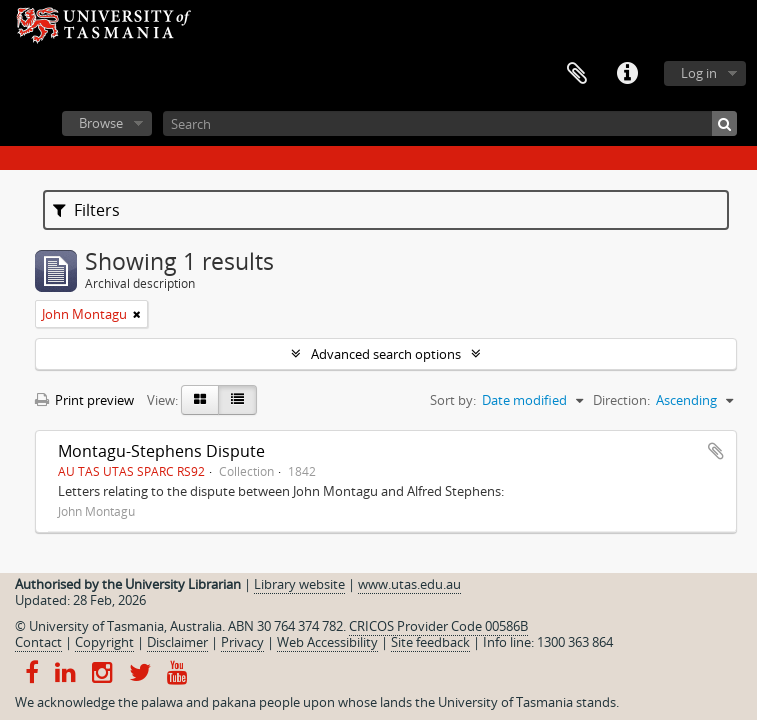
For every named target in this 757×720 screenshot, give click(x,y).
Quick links (627, 74)
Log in (699, 73)
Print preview (84, 400)
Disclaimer (177, 642)
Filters (86, 210)
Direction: (621, 400)
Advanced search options (386, 354)
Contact (38, 642)
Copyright (104, 642)
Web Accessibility (327, 642)
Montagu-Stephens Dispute (161, 451)
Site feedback (430, 642)
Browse (101, 123)
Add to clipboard (716, 451)
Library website (299, 584)
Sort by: (453, 400)
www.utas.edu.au (409, 584)
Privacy (242, 642)
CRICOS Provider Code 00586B (438, 626)
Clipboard (577, 74)
